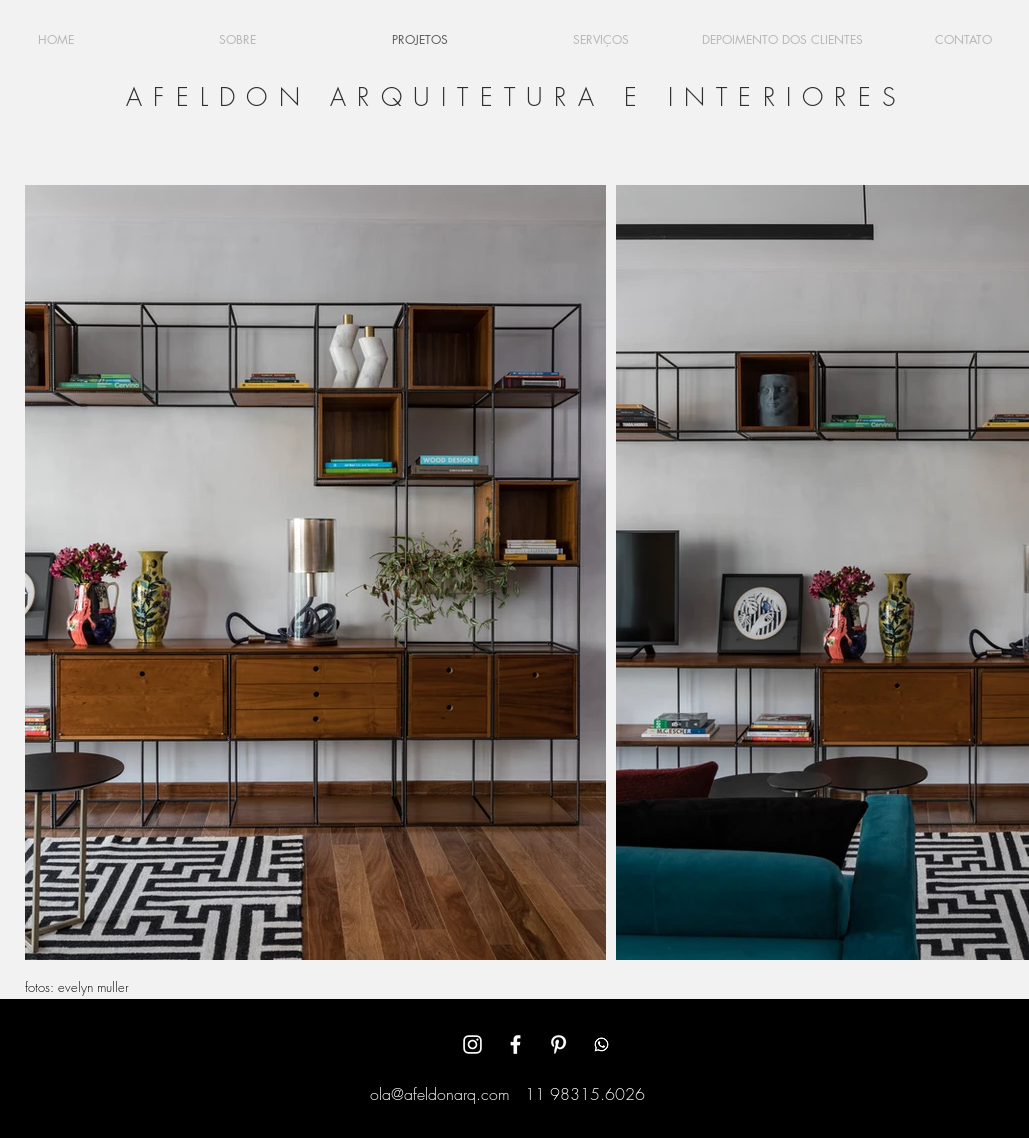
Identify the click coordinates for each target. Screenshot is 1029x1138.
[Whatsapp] (601, 1044)
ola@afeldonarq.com (440, 1094)
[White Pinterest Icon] (558, 1044)
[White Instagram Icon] (472, 1044)
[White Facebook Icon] (515, 1044)
